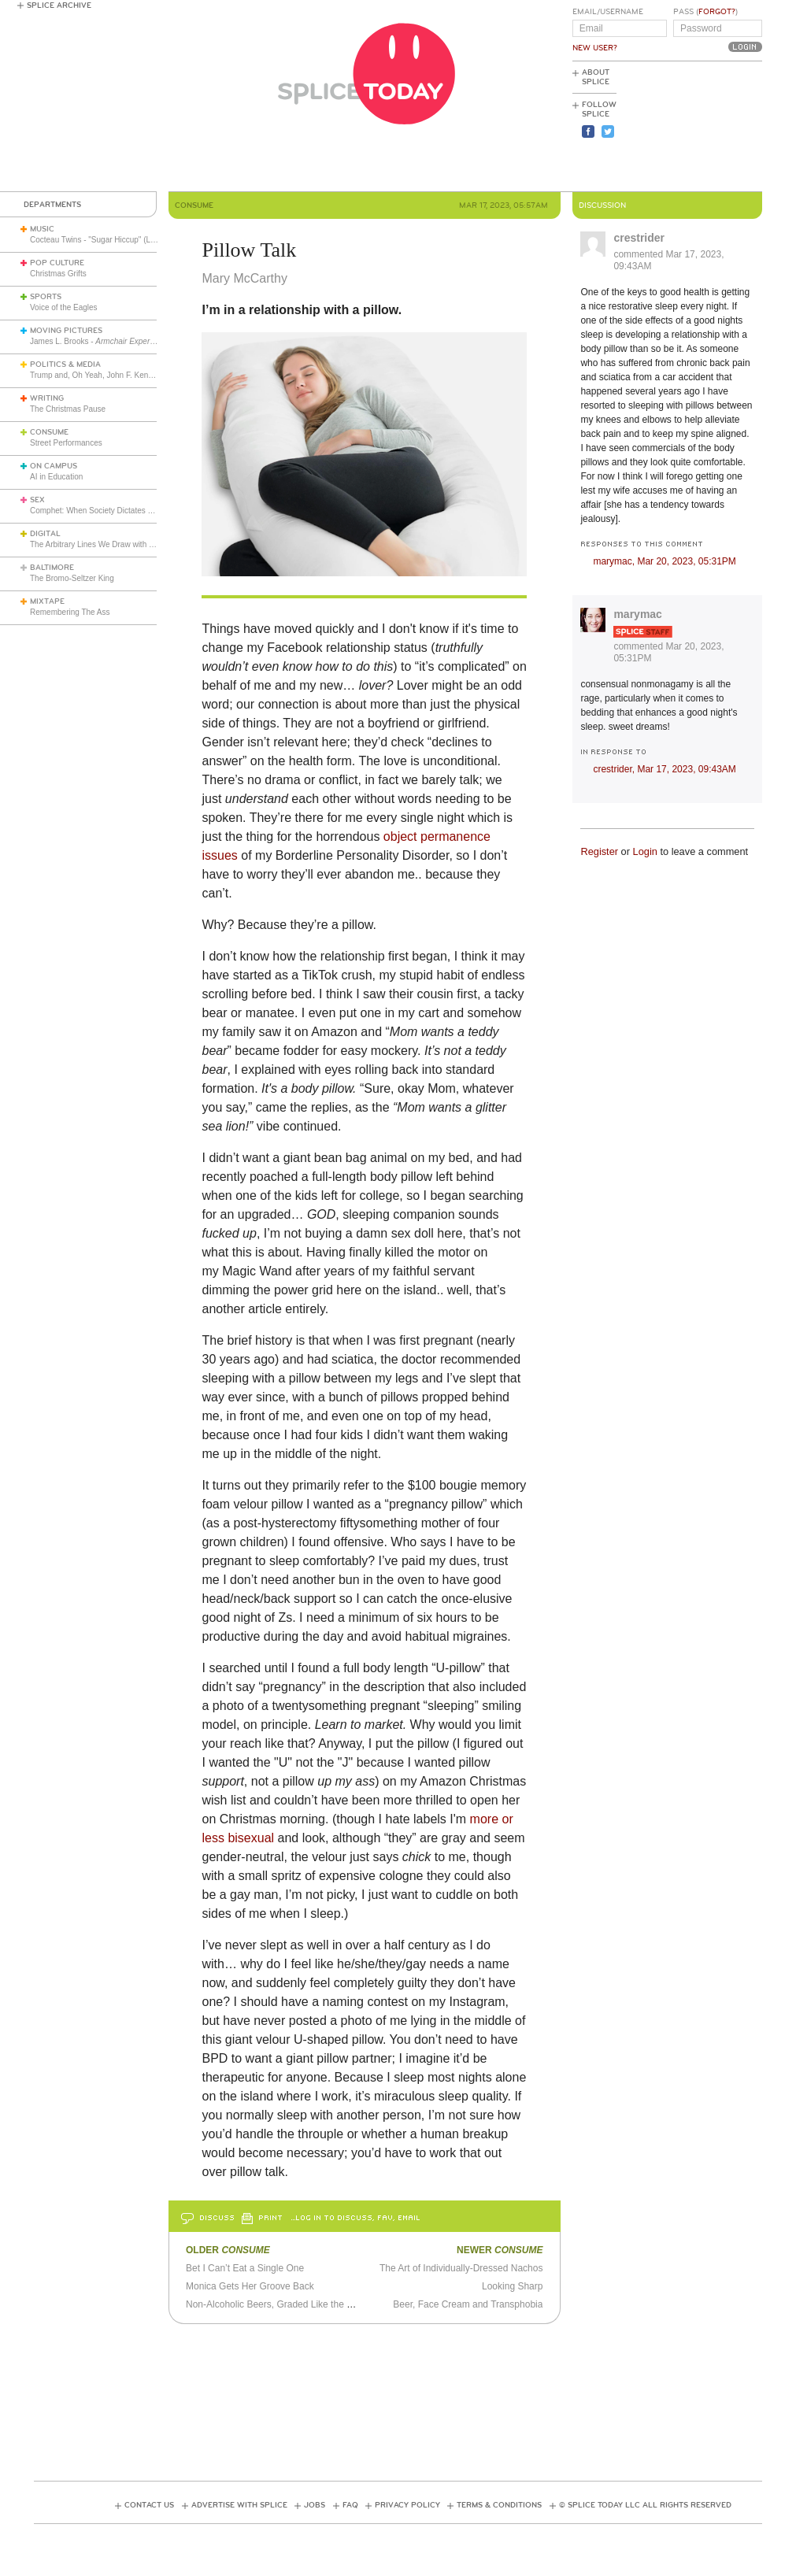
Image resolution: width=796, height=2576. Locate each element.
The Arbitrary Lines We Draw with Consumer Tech (117, 544)
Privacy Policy (407, 2505)
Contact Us (149, 2505)
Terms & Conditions (499, 2505)
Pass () (705, 12)
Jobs (314, 2505)
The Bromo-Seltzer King (72, 578)
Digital (45, 534)
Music (42, 229)
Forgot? (716, 12)
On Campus (53, 466)
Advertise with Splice (239, 2505)
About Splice (595, 77)
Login (645, 851)
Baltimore (52, 567)
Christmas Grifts (58, 273)
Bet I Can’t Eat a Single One (245, 2268)
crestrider (639, 237)
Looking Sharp (512, 2286)
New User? (594, 48)
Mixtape (47, 601)
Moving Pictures (66, 330)
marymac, (664, 561)
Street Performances (66, 443)
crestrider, (664, 769)
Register (599, 851)
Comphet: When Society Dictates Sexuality (105, 510)
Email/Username (607, 12)
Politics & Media (65, 364)
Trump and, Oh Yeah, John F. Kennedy (97, 375)
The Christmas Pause (68, 409)
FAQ (350, 2505)
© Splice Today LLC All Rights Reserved (645, 2505)
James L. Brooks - (123, 341)
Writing (47, 398)
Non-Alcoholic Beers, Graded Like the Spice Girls (289, 2304)
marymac (637, 614)
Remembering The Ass (70, 612)
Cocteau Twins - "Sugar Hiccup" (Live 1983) (106, 239)
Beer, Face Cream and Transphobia (467, 2304)
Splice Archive (59, 5)
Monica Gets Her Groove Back (250, 2286)
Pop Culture (57, 263)
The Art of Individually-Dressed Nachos (460, 2268)
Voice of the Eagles (64, 307)
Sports (45, 297)
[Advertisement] (691, 127)
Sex (37, 500)
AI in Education (56, 476)
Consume (49, 432)
